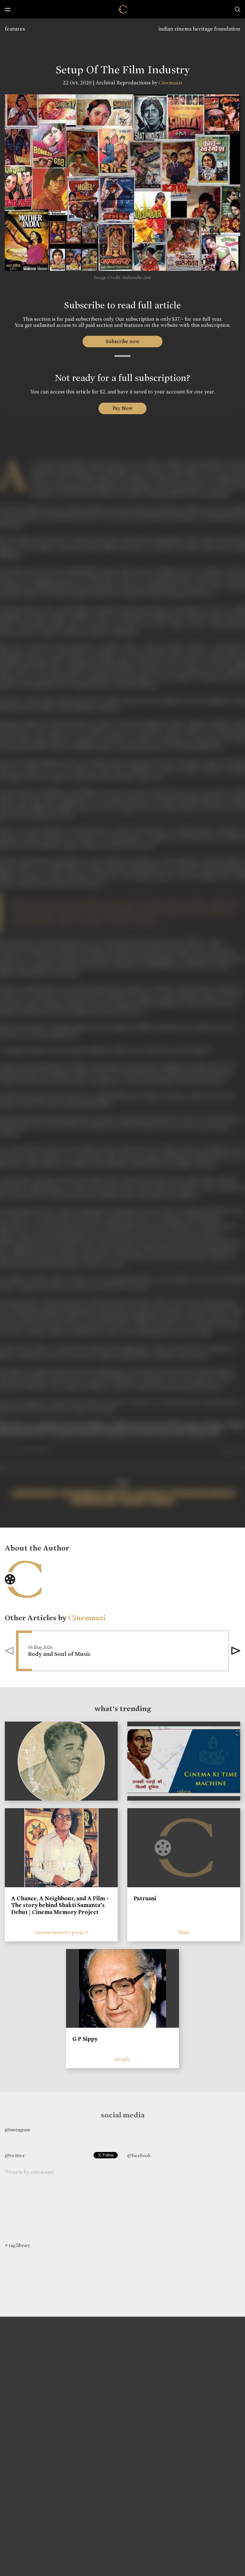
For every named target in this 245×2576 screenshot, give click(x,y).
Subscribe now (123, 341)
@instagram (17, 2130)
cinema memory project (61, 1932)
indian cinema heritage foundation (199, 28)
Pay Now (122, 408)
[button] (235, 1651)
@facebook (139, 2155)
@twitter (15, 2155)
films (183, 1932)
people (122, 2059)
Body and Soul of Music (59, 1654)
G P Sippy (85, 2038)
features (15, 28)
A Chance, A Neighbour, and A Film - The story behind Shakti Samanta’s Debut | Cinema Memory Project (59, 1905)
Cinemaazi (170, 83)
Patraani (145, 1898)
